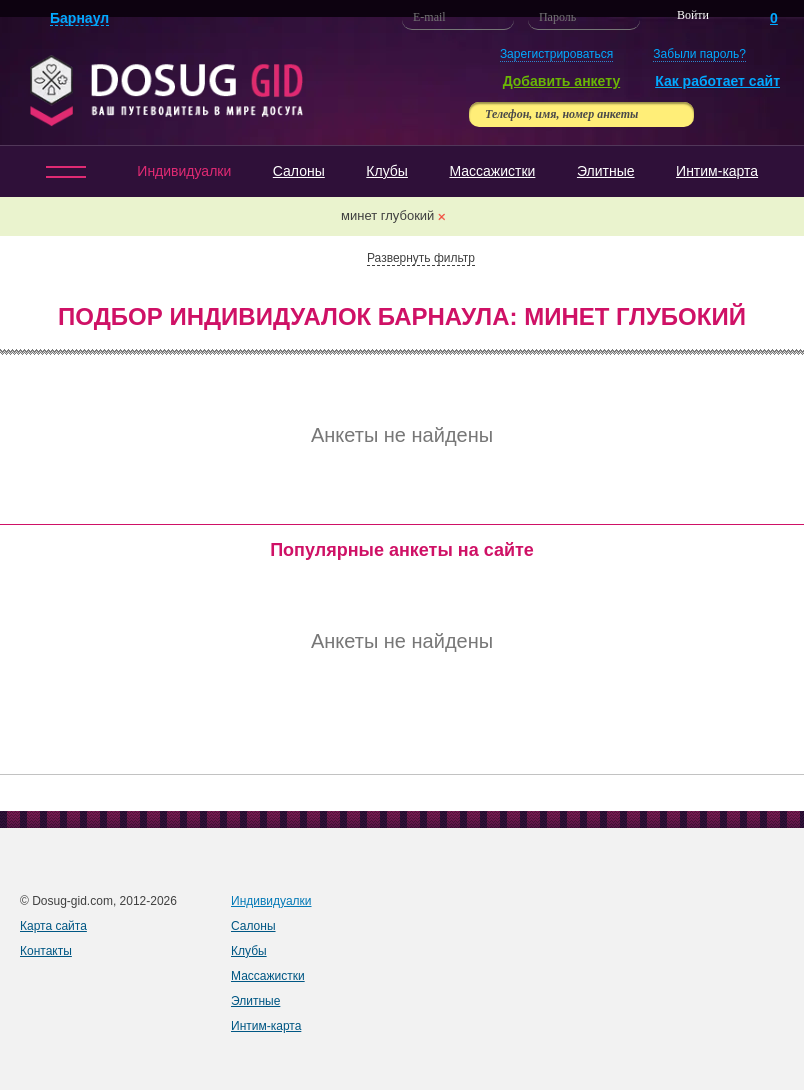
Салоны (299, 171)
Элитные (606, 171)
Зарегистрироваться (556, 54)
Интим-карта (717, 171)
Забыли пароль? (699, 54)
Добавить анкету (562, 81)
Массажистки (492, 171)
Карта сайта (53, 926)
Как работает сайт (717, 81)
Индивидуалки (184, 171)
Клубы (387, 171)
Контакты (46, 951)
